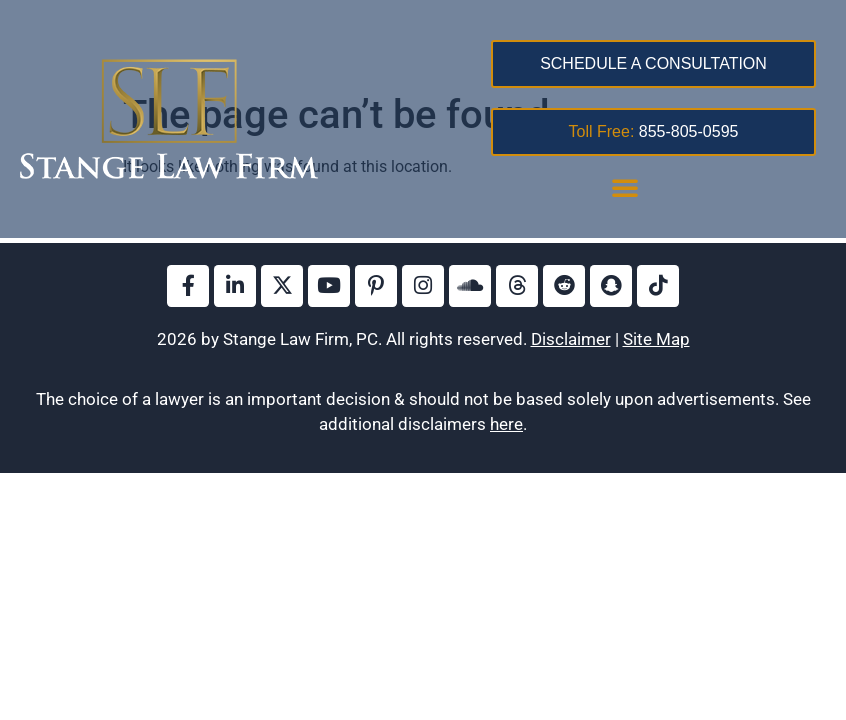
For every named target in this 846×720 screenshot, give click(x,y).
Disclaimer (571, 339)
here (506, 424)
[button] (625, 187)
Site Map (656, 339)
